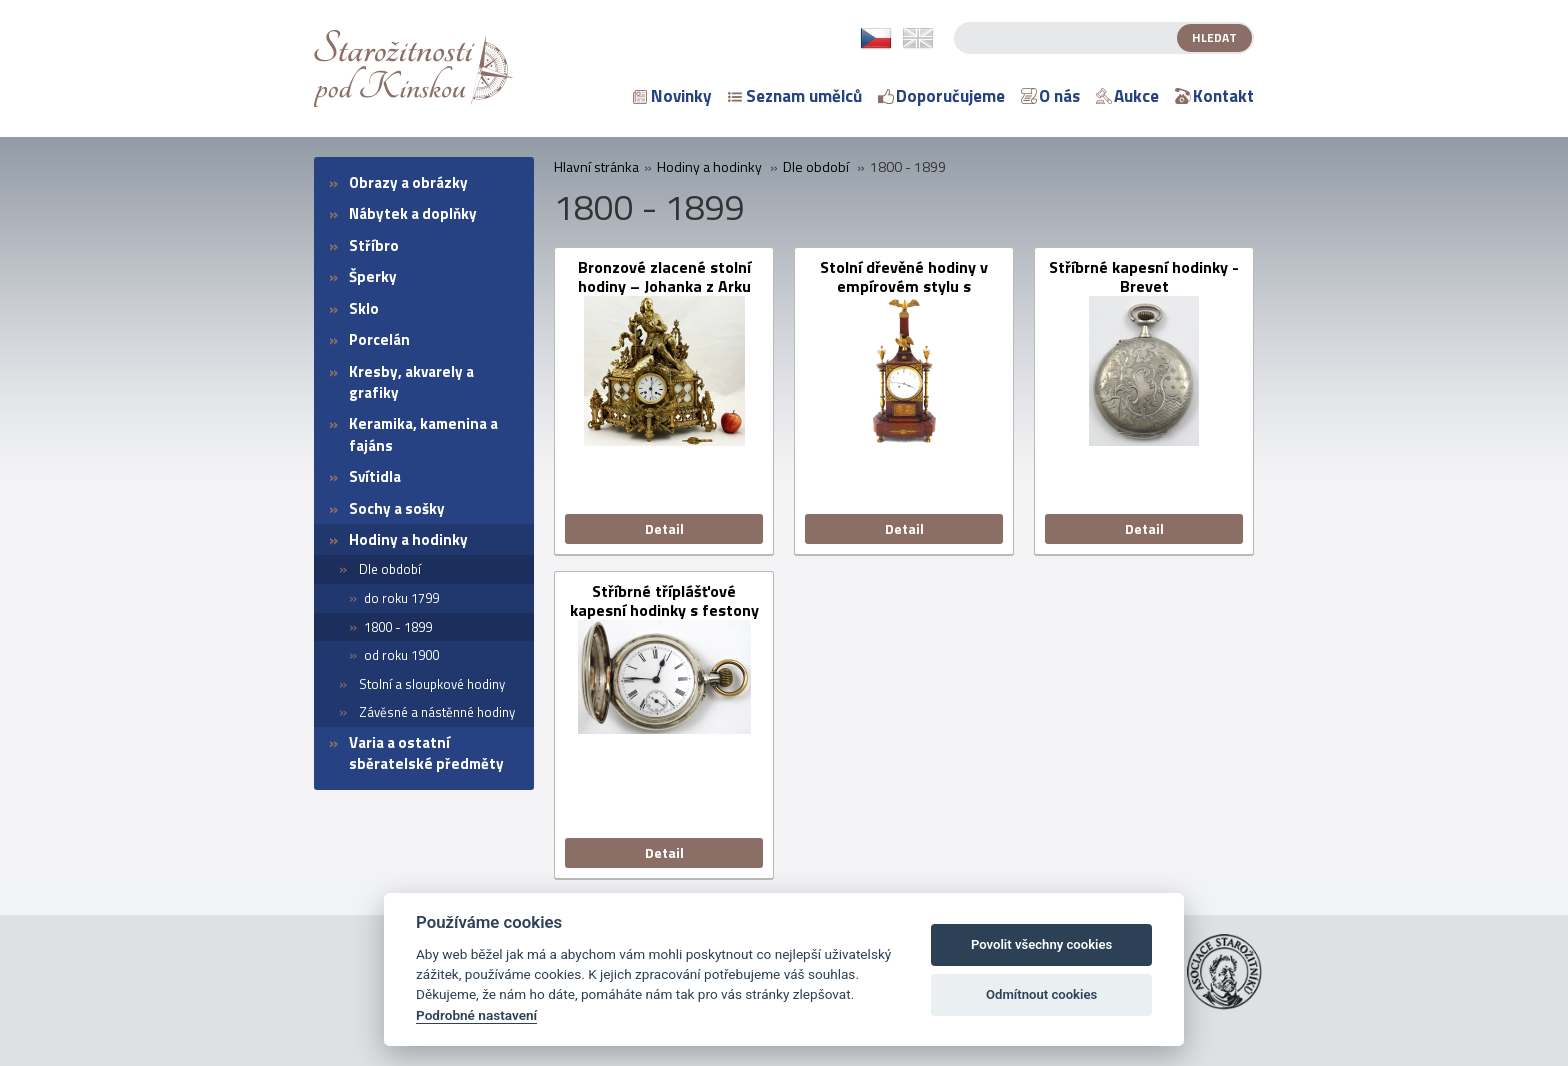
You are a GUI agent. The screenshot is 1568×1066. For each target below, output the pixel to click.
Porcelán (379, 339)
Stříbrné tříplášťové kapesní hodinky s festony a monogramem (664, 601)
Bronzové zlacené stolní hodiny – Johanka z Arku (664, 277)
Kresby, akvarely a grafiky (411, 382)
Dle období (390, 569)
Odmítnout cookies (1041, 994)
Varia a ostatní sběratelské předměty (426, 753)
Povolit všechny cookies (1041, 944)
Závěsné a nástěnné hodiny (437, 712)
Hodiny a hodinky (408, 539)
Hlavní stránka (596, 167)
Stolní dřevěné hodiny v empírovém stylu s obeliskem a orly (904, 277)
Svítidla (375, 476)
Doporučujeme (941, 96)
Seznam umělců (795, 96)
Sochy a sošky (397, 508)
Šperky (373, 276)
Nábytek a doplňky (413, 213)
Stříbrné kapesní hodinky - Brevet (1144, 277)
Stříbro (374, 245)
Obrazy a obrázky (408, 182)
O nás (1050, 96)
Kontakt (1214, 96)
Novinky (672, 96)
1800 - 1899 (398, 627)
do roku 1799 (401, 598)
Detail (664, 528)
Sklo (364, 308)
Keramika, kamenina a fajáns (423, 434)
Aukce (1127, 96)
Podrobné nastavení (476, 1015)
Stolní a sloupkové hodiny (432, 684)
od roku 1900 (401, 655)
